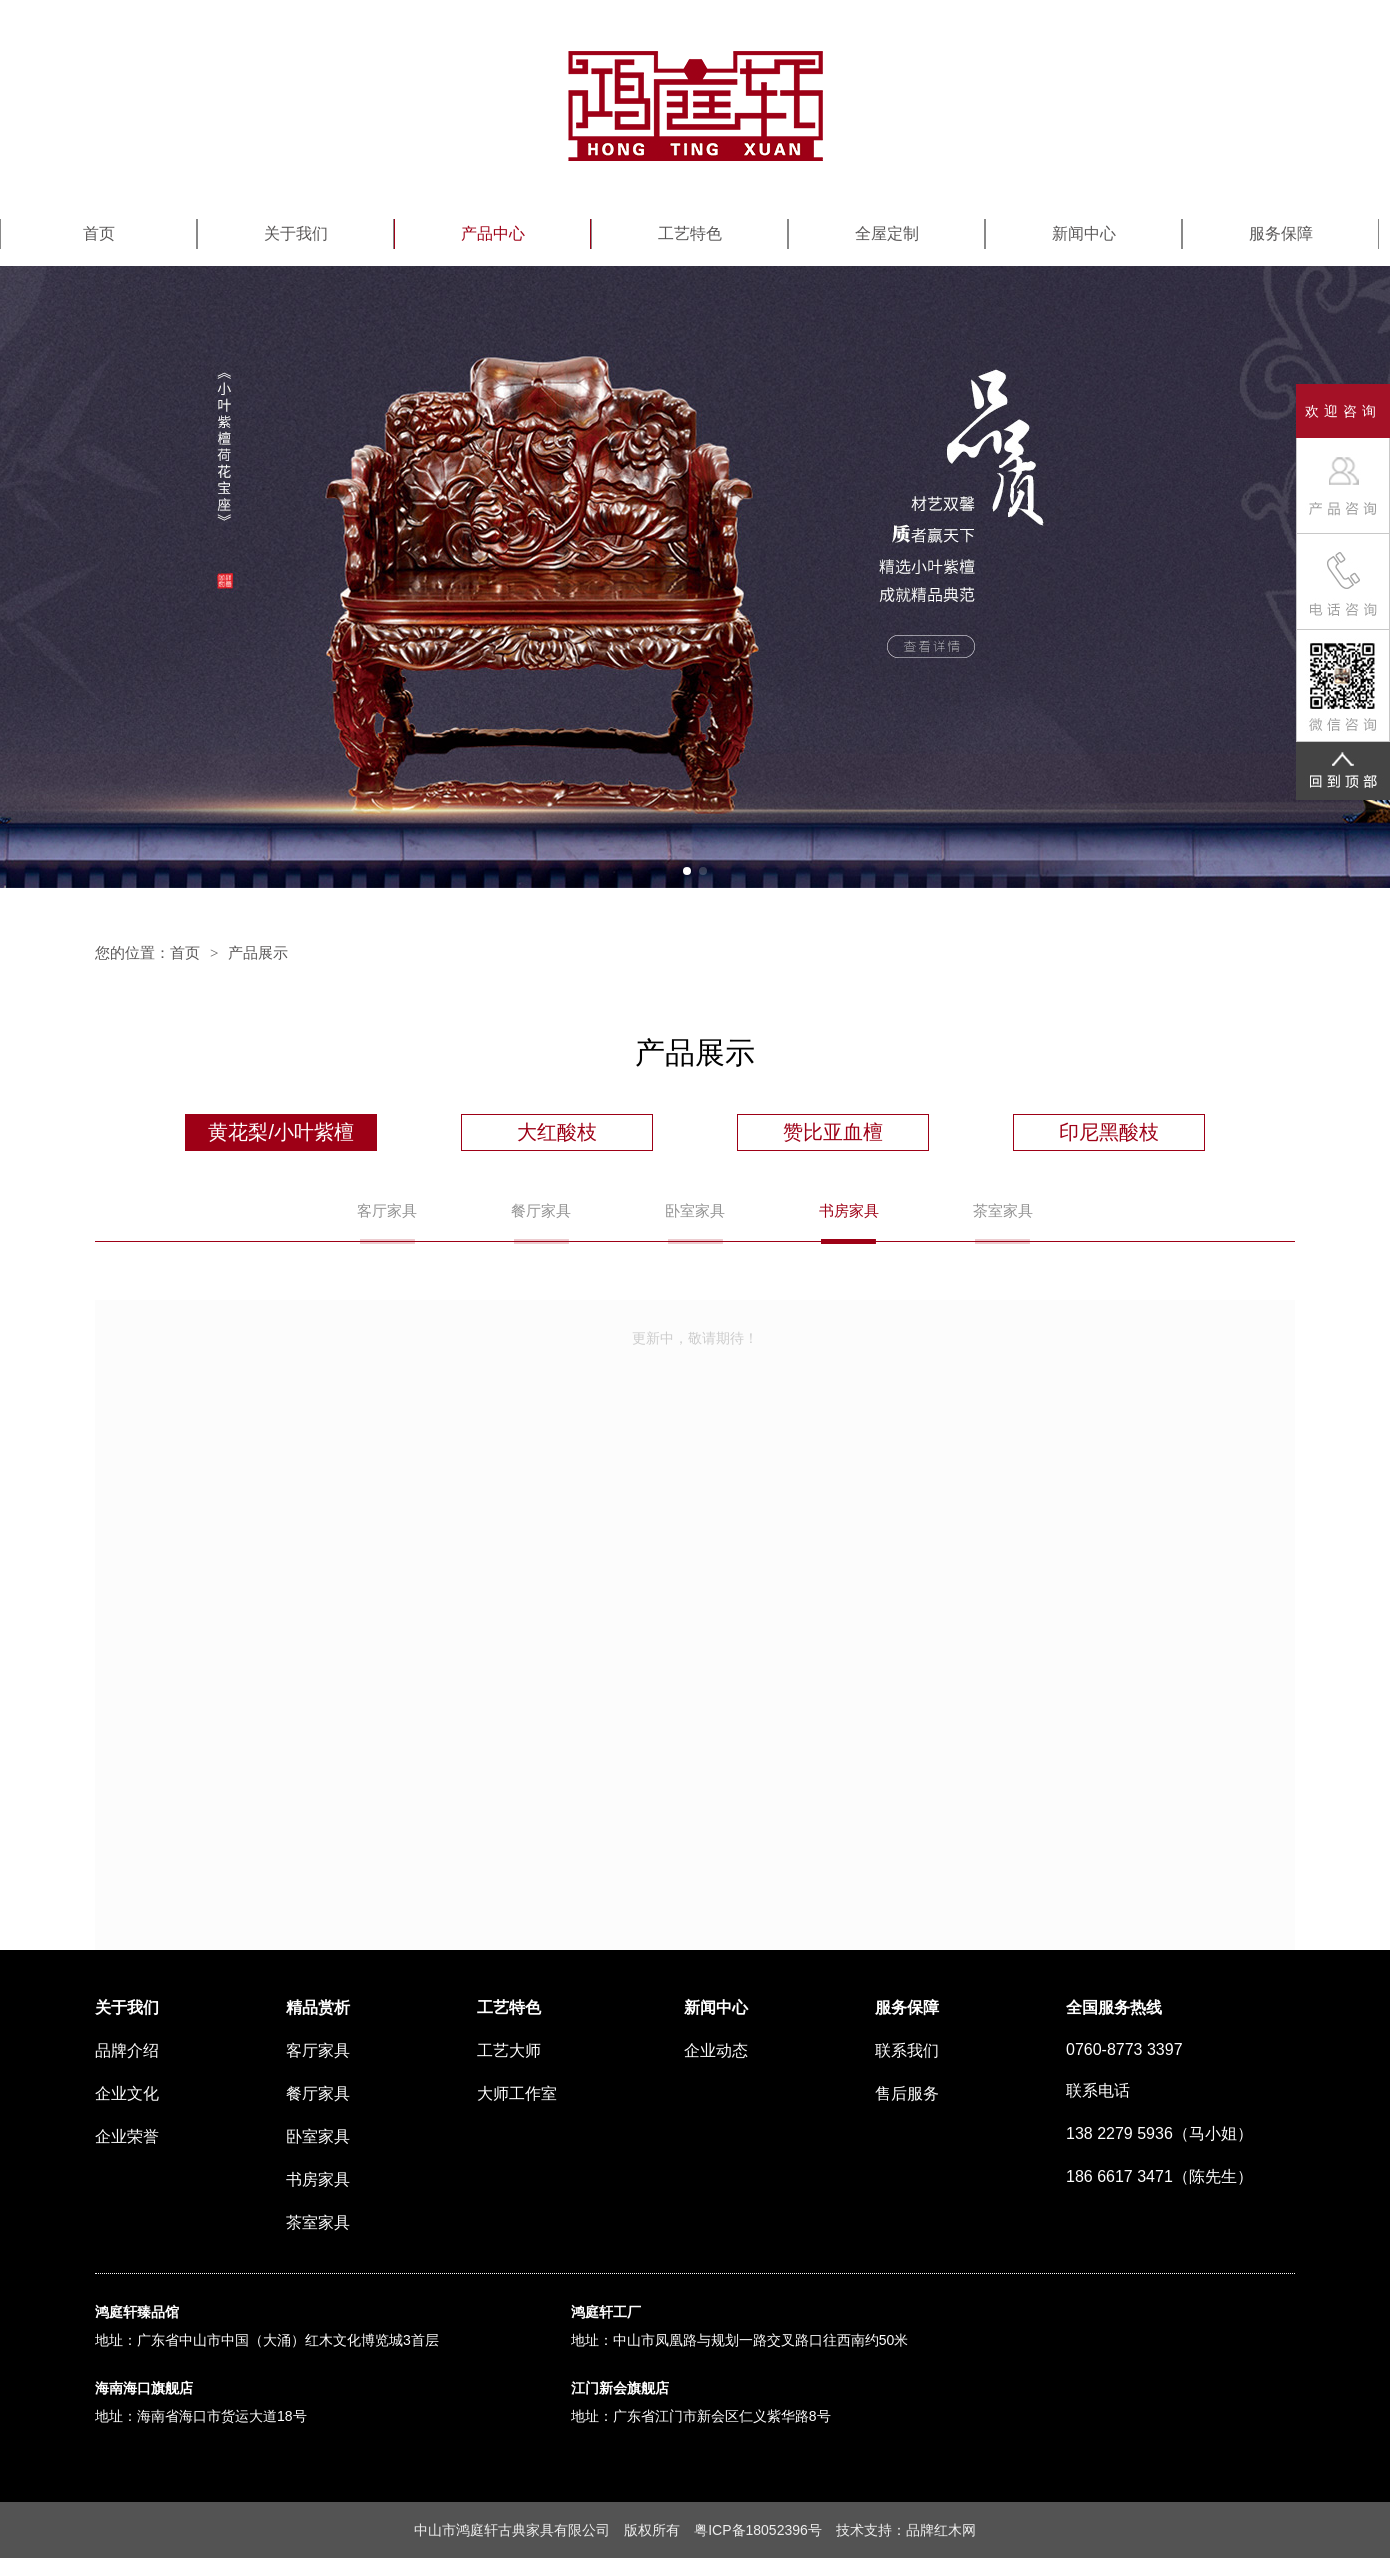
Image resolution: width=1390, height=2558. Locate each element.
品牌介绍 (127, 2050)
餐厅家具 (541, 1210)
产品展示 (258, 952)
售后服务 (907, 2093)
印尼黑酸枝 (1109, 1132)
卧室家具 (695, 1210)
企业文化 (127, 2093)
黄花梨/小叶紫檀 (281, 1132)
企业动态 (716, 2050)
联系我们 (907, 2050)
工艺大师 (509, 2050)
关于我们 (296, 233)
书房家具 (849, 1210)
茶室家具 (1003, 1210)
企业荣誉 (127, 2136)
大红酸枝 (557, 1132)
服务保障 (1281, 233)
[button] (687, 871)
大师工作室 (517, 2093)
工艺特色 (690, 233)
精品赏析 (318, 2007)
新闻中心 (1084, 233)
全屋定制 (887, 233)
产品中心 (493, 233)
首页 (99, 233)
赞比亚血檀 (833, 1132)
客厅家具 (387, 1210)
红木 (948, 2530)
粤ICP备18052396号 (758, 2530)
